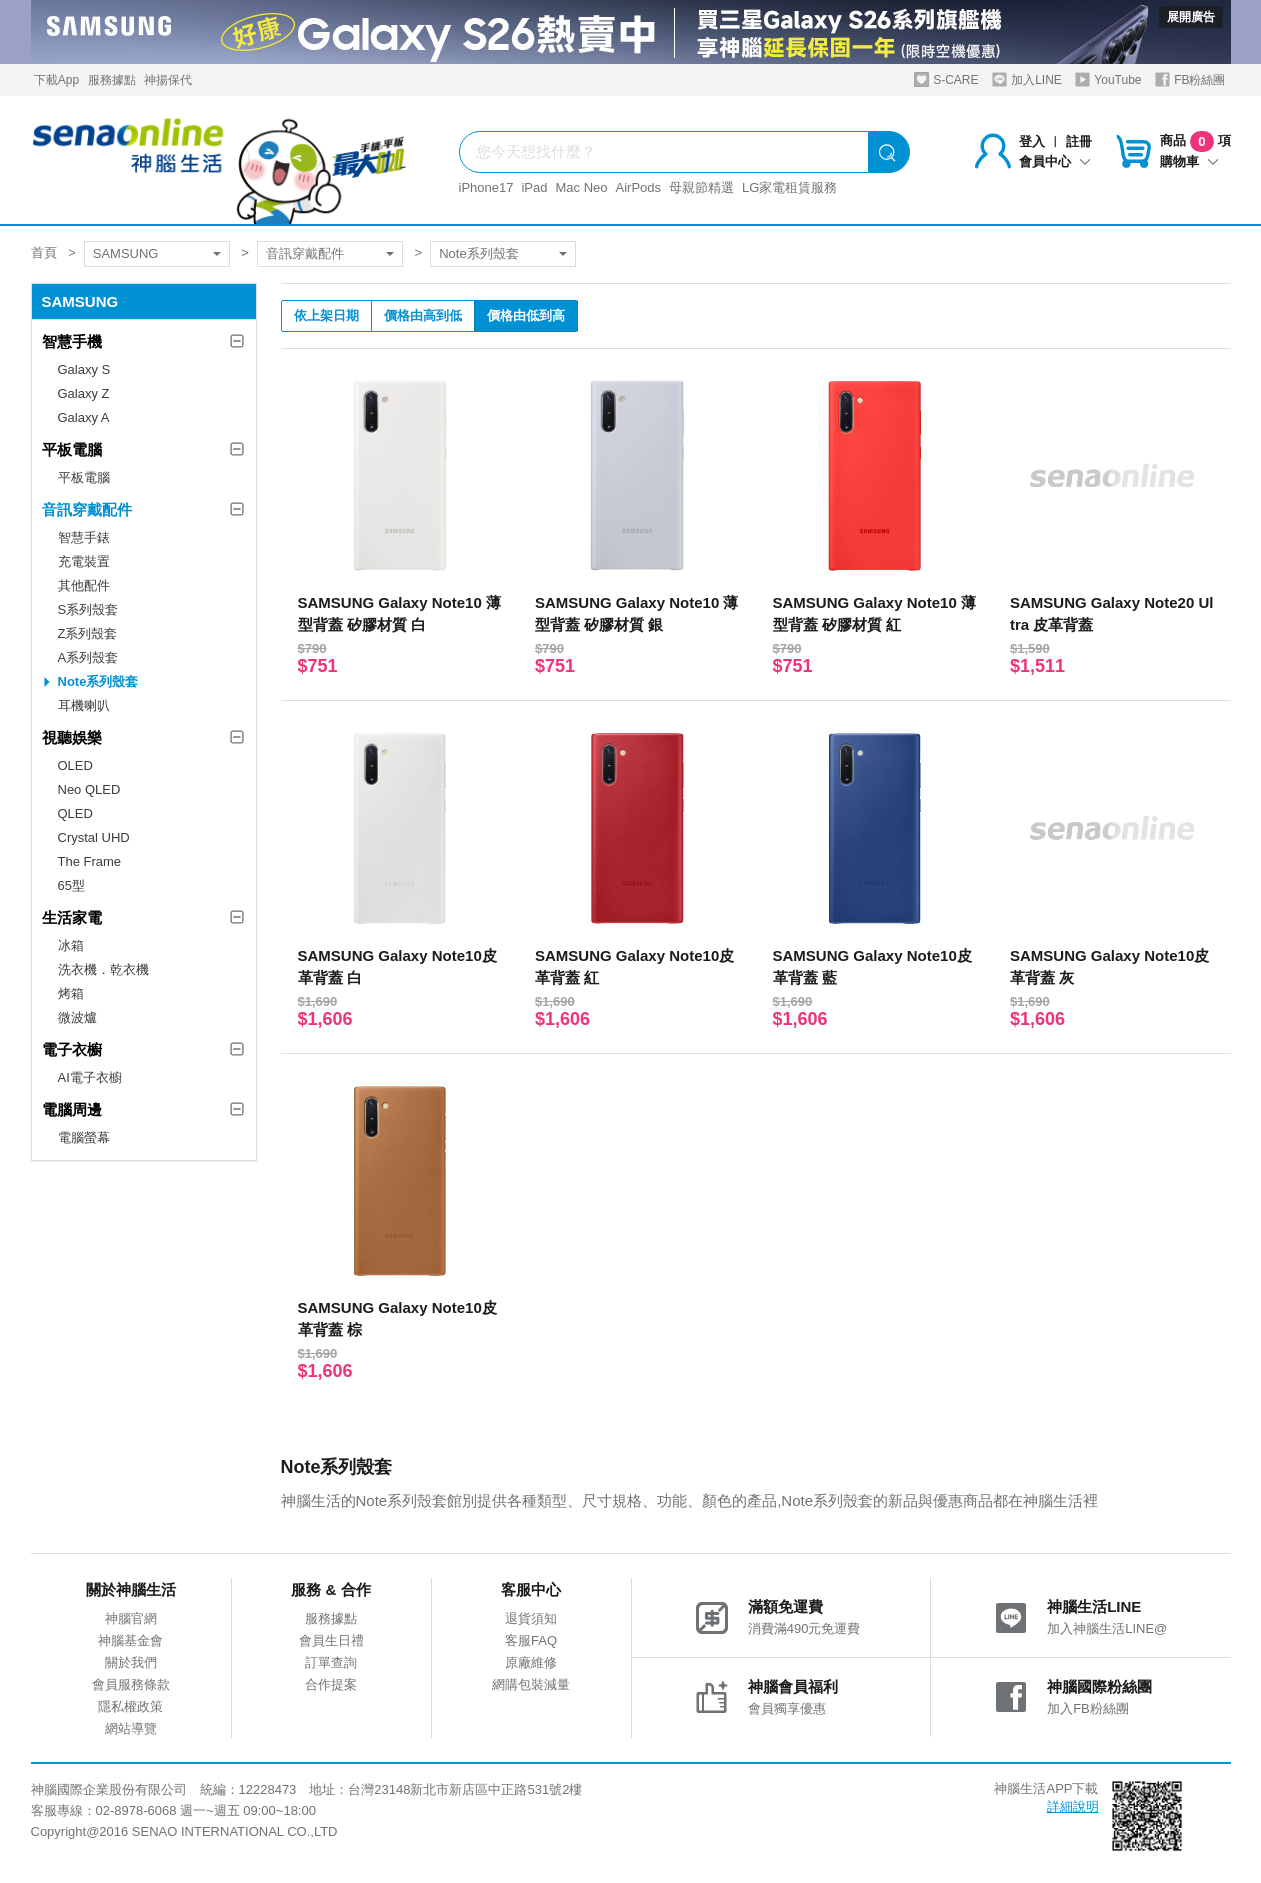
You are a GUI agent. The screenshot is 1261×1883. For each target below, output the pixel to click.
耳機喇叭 (84, 705)
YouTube (1108, 79)
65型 (71, 885)
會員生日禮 (331, 1640)
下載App (56, 80)
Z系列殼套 (88, 633)
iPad (534, 187)
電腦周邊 (72, 1109)
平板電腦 (72, 449)
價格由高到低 (423, 315)
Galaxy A (84, 417)
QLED (75, 813)
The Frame (90, 861)
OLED (75, 765)
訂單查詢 (331, 1662)
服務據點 (112, 80)
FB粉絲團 (1190, 79)
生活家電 (72, 917)
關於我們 (131, 1662)
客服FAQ (531, 1640)
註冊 (1079, 141)
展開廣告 (1191, 17)
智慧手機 (72, 341)
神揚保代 (168, 80)
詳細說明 (1073, 1806)
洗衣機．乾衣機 (103, 969)
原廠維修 (531, 1662)
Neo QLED (89, 789)
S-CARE (946, 79)
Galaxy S (84, 369)
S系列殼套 (88, 609)
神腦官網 (131, 1618)
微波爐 (77, 1017)
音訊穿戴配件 (305, 253)
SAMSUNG (126, 253)
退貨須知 (531, 1618)
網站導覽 (131, 1728)
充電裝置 (84, 561)
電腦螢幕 (84, 1137)
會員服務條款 (131, 1684)
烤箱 (71, 993)
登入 (1032, 141)
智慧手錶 (84, 537)
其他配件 (84, 585)
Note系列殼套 (478, 253)
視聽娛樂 (72, 737)
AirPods (639, 187)
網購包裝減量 (531, 1684)
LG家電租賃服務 (789, 187)
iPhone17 (486, 187)
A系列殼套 (88, 657)
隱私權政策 (130, 1706)
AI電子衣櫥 (90, 1077)
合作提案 (331, 1684)
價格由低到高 (526, 315)
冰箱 (71, 945)
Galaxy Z (84, 393)
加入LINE (1027, 79)
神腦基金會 (130, 1640)
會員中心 (1055, 161)
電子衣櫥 (72, 1049)
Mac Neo (581, 187)
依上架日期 (326, 315)
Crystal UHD (94, 837)
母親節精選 (701, 187)
